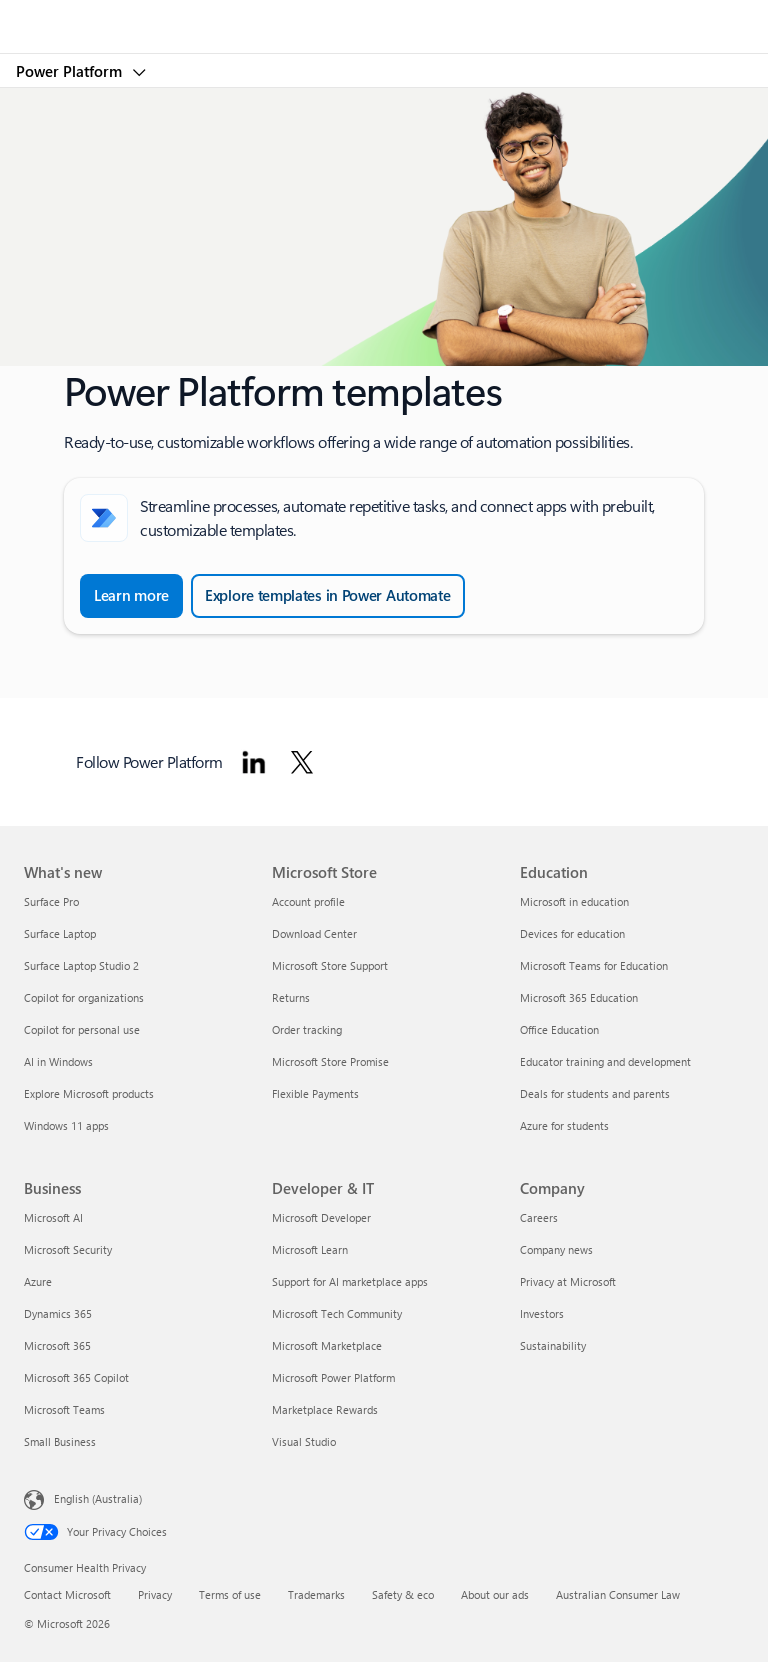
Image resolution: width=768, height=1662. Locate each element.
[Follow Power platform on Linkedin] (254, 762)
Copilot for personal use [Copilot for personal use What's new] (82, 1029)
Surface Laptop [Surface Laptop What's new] (60, 933)
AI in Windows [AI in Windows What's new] (58, 1061)
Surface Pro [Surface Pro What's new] (51, 901)
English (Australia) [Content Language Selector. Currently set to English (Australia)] (98, 1498)
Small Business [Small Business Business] (60, 1441)
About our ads (495, 1594)
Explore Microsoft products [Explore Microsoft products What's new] (89, 1093)
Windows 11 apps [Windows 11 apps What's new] (66, 1125)
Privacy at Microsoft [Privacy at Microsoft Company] (568, 1281)
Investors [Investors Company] (542, 1313)
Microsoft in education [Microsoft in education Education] (574, 901)
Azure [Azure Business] (38, 1281)
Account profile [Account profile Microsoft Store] (308, 901)
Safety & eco (403, 1594)
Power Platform (71, 71)
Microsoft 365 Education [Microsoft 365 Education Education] (579, 997)
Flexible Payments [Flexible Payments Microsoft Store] (315, 1093)
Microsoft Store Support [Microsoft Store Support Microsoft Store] (330, 965)
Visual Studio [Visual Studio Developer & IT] (304, 1441)
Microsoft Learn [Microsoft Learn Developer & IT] (310, 1249)
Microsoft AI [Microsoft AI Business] (53, 1217)
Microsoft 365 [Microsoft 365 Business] (57, 1345)
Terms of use (230, 1594)
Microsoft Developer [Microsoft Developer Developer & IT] (321, 1217)
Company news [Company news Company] (556, 1249)
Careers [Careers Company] (539, 1217)
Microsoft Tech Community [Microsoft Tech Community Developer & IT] (337, 1313)
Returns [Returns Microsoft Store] (291, 997)
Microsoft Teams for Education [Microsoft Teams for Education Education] (594, 965)
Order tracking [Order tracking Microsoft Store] (307, 1029)
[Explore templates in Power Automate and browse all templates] (328, 596)
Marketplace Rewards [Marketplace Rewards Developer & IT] (325, 1409)
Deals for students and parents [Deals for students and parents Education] (595, 1093)
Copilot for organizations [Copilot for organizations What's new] (84, 997)
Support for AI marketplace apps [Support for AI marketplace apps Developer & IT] (350, 1281)
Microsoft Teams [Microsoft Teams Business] (64, 1409)
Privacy (155, 1594)
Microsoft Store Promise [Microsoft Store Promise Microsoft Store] (330, 1061)
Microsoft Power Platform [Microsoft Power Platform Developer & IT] (333, 1377)
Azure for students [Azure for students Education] (564, 1125)
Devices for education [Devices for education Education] (572, 933)
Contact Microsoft (67, 1594)
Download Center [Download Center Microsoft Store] (314, 933)
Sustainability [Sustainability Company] (553, 1345)
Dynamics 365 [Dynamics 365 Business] (58, 1313)
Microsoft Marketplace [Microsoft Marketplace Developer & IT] (327, 1345)
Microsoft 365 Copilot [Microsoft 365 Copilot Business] (76, 1377)
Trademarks (316, 1594)
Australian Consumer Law (618, 1594)
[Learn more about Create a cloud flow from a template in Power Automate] (131, 596)
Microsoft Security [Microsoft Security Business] (68, 1249)
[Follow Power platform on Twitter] (302, 762)
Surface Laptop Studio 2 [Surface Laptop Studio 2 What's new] (81, 965)
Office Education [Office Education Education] (559, 1029)
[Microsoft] (383, 15)
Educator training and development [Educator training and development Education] (605, 1061)
